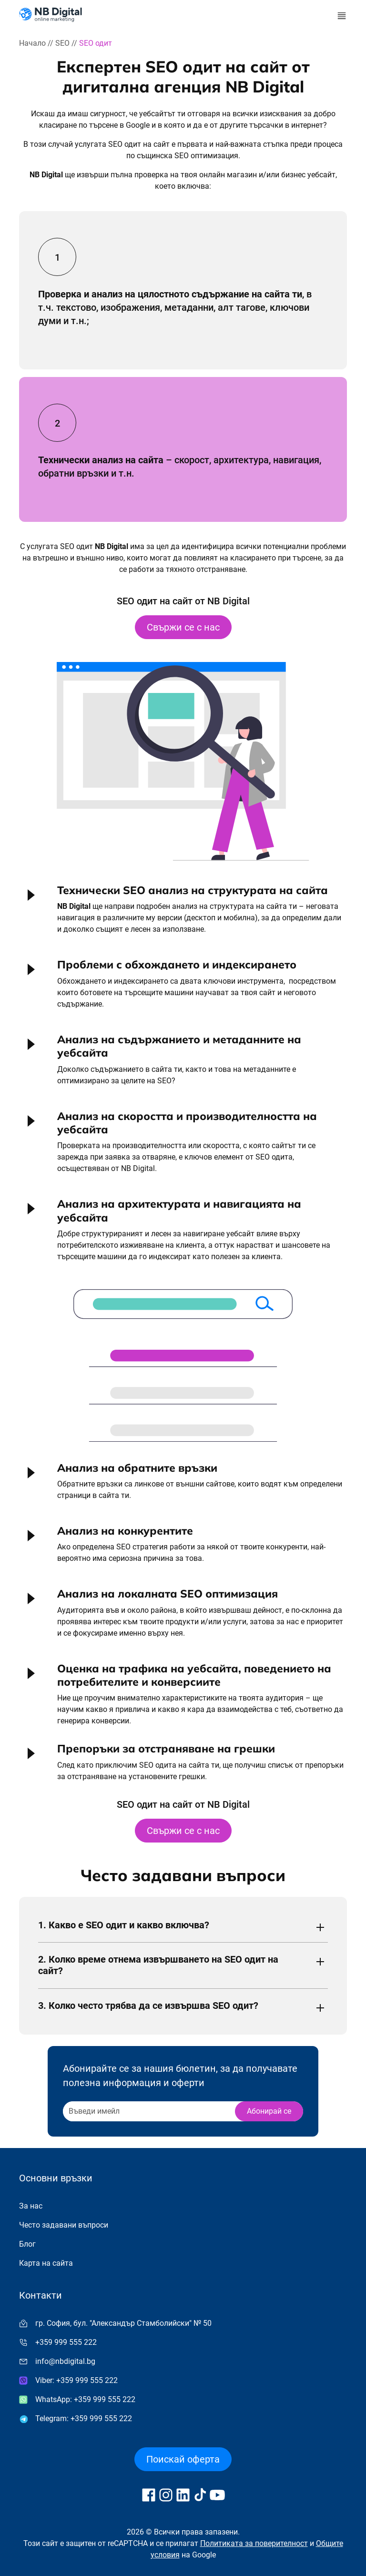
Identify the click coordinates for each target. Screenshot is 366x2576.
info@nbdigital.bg (65, 2361)
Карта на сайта (46, 2263)
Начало (32, 43)
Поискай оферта (183, 2459)
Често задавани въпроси (63, 2225)
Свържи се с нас (183, 627)
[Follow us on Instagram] (165, 2495)
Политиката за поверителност (254, 2543)
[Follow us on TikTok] (200, 2495)
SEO (62, 43)
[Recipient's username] (148, 2111)
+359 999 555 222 (66, 2342)
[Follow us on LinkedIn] (183, 2495)
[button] (183, 913)
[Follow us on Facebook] (148, 2495)
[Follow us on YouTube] (217, 2495)
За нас (30, 2205)
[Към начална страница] (50, 15)
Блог (27, 2244)
